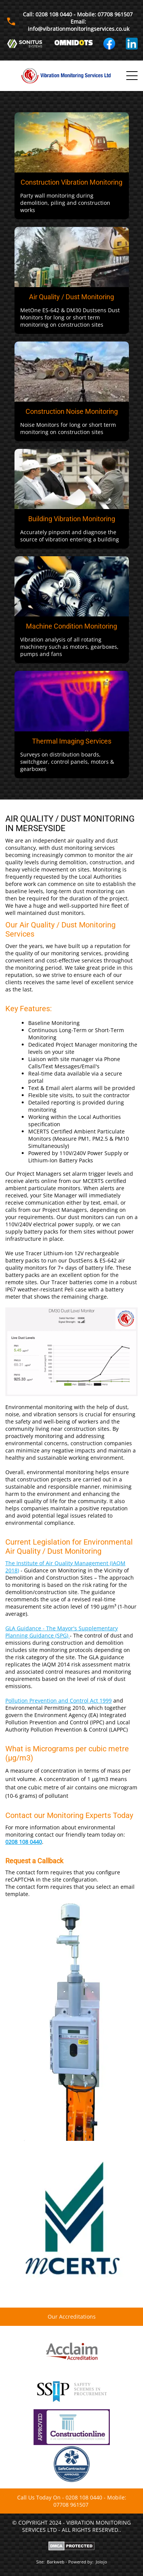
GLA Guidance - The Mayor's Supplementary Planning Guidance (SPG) (61, 1632)
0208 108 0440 (23, 1841)
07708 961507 (70, 2504)
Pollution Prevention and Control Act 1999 (58, 1700)
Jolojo (101, 2562)
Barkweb (55, 2562)
